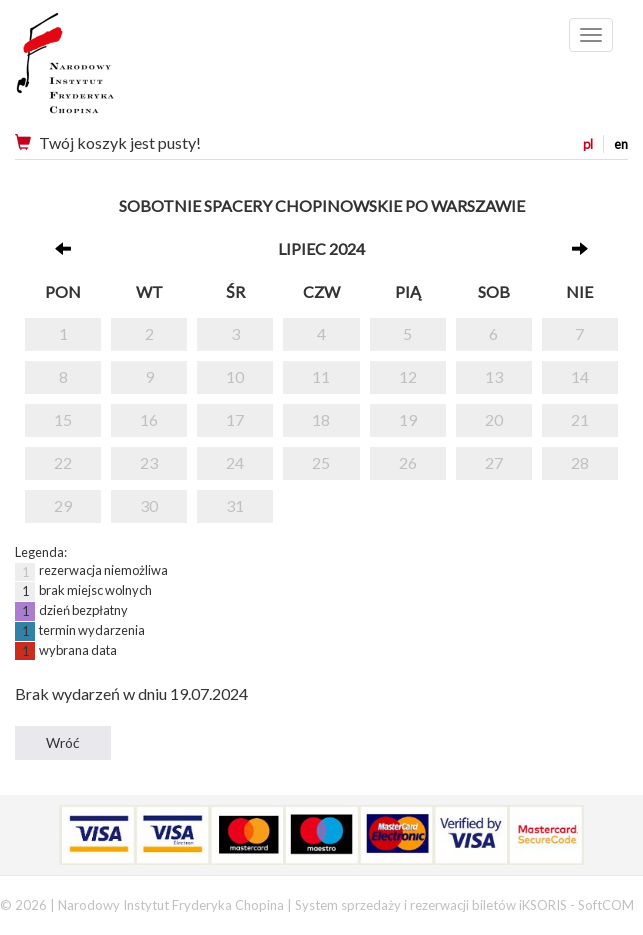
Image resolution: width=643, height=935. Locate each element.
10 (235, 376)
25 (321, 462)
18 (321, 419)
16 (149, 419)
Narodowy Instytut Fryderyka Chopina (102, 70)
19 (408, 419)
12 (408, 376)
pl (588, 144)
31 (235, 505)
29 (63, 505)
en (621, 144)
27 (494, 462)
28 (580, 462)
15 (63, 419)
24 (235, 462)
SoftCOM (606, 905)
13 (494, 376)
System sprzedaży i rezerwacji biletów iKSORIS (431, 905)
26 (408, 462)
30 (149, 505)
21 (580, 419)
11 (321, 376)
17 (235, 419)
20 (494, 419)
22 (63, 462)
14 (580, 376)
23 (149, 462)
